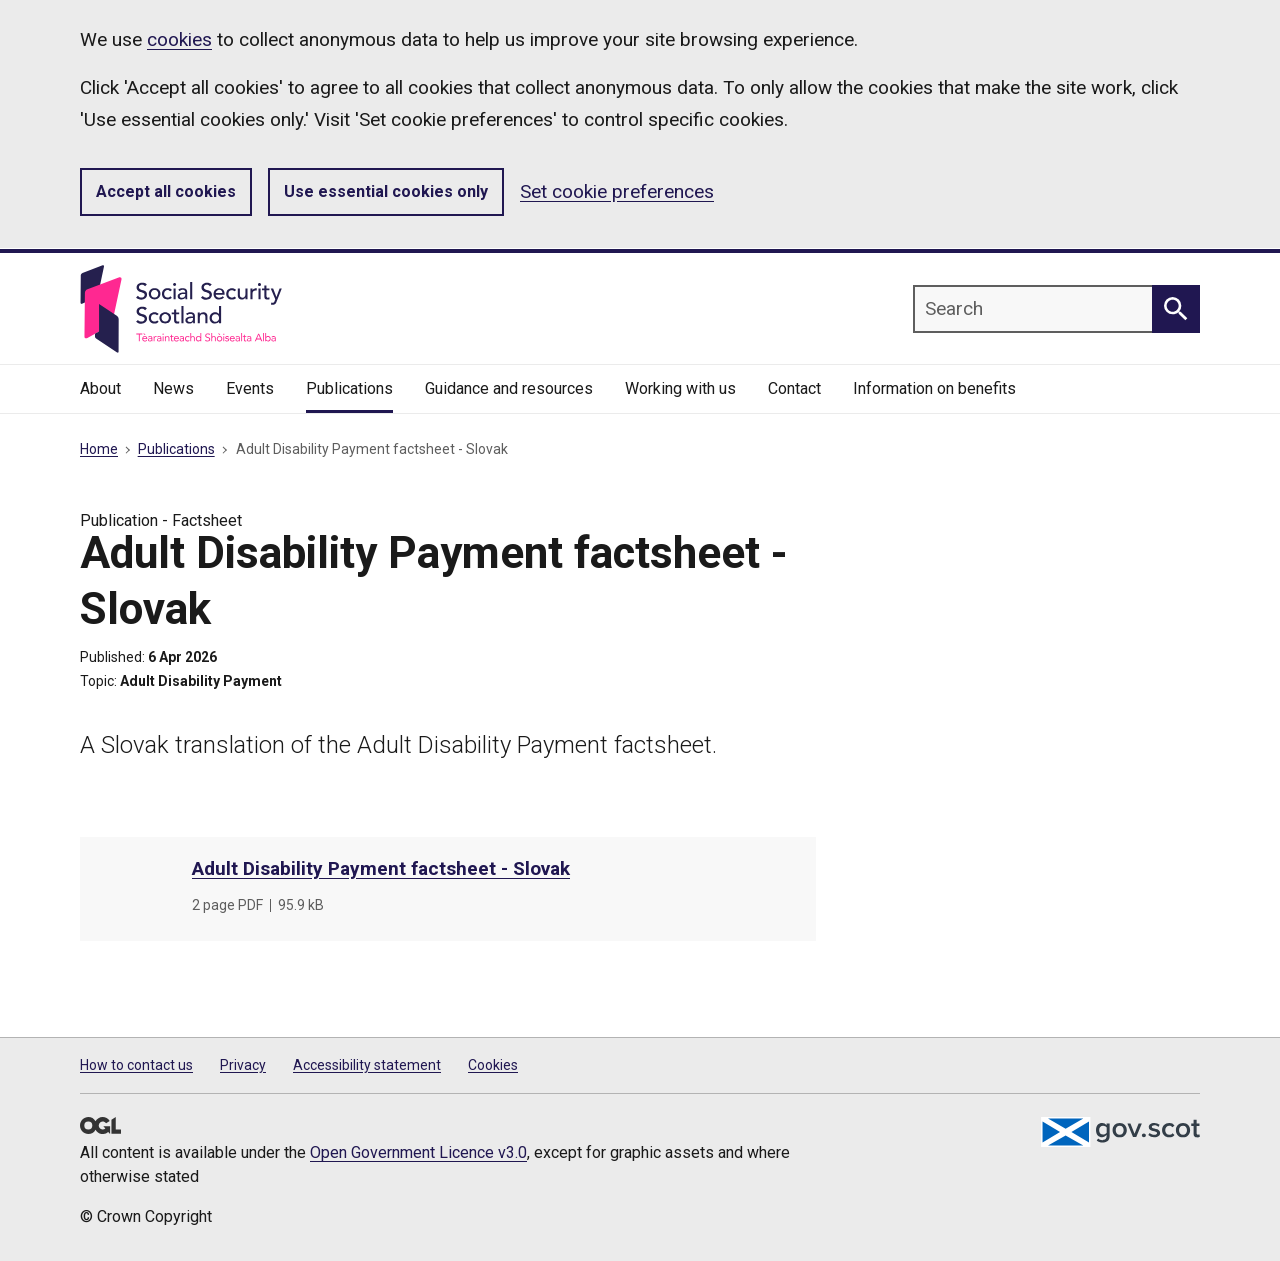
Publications (176, 449)
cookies (179, 39)
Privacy (243, 1065)
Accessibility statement (367, 1065)
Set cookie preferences (617, 191)
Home (99, 449)
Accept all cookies (166, 191)
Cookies (493, 1065)
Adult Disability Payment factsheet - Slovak (381, 868)
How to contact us (136, 1065)
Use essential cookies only (386, 191)
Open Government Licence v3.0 (418, 1152)
